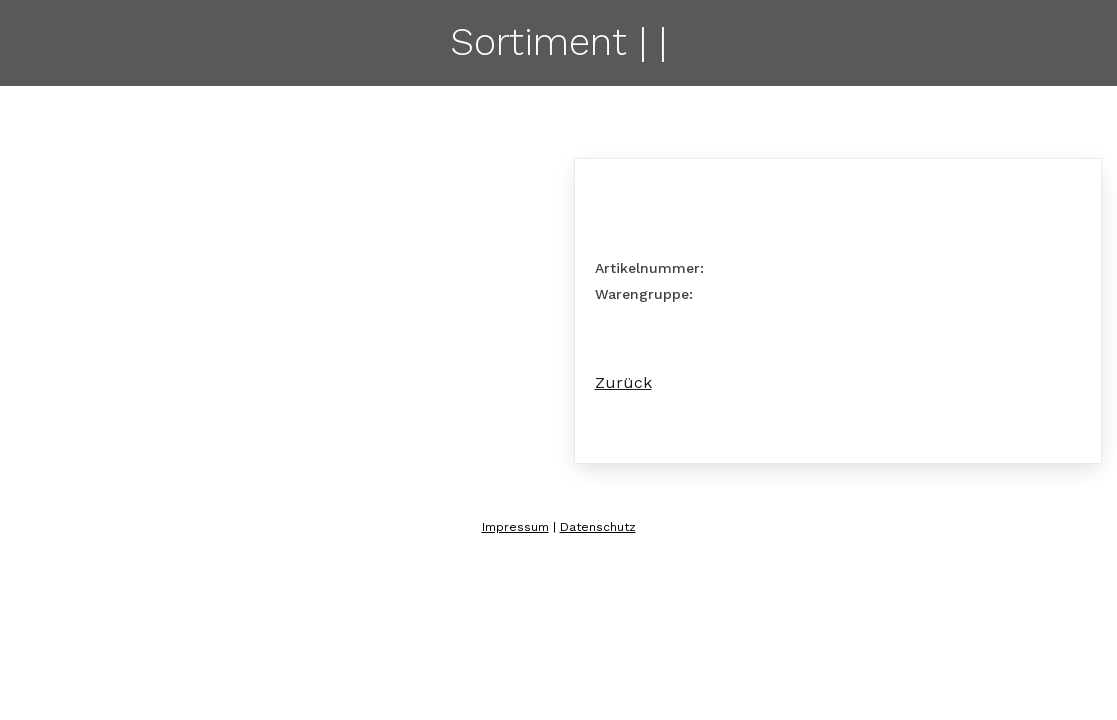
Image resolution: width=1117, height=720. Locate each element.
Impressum (515, 527)
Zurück (623, 382)
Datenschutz (598, 527)
